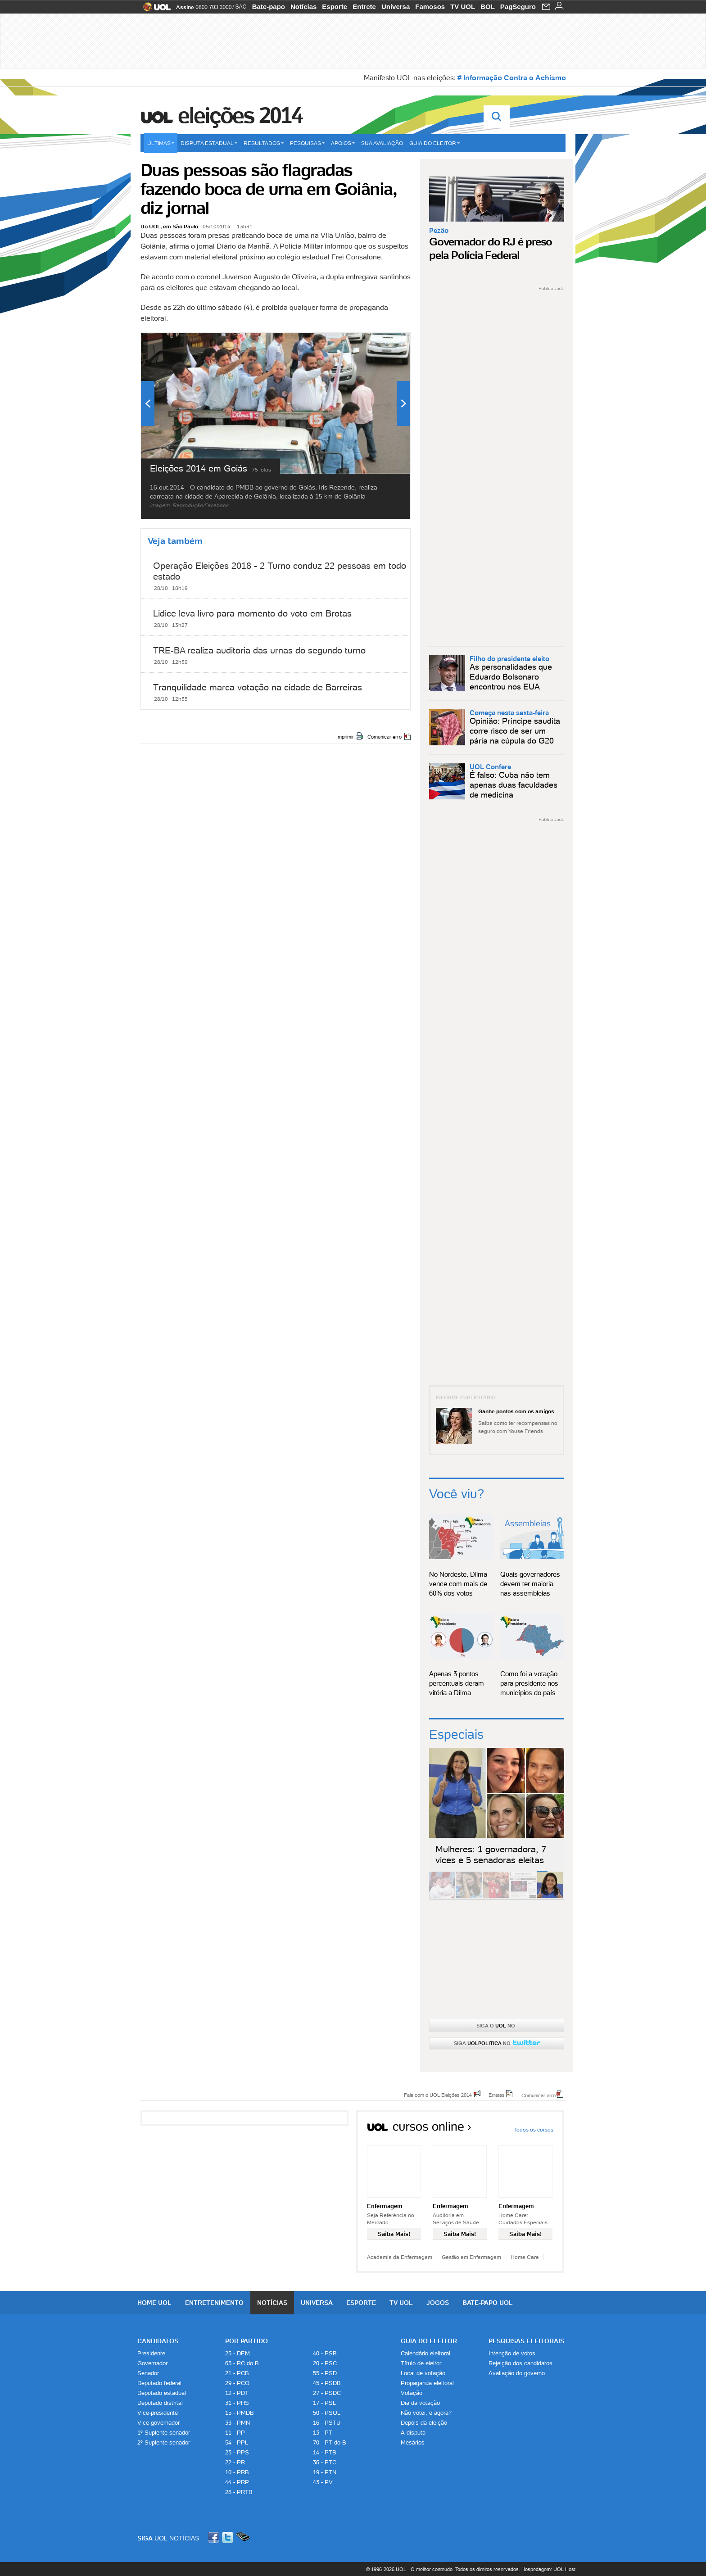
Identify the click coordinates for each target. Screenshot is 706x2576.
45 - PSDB (327, 2383)
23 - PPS (237, 2452)
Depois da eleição (424, 2422)
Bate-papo (268, 6)
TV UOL (462, 6)
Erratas (497, 2094)
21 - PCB (237, 2373)
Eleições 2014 (240, 115)
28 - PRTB (239, 2492)
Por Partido (246, 2341)
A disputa (413, 2432)
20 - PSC (325, 2363)
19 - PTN (324, 2472)
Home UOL (154, 2303)
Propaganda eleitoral (427, 2383)
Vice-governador (158, 2422)
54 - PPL (236, 2442)
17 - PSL (324, 2403)
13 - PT (322, 2432)
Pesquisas (307, 143)
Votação (411, 2393)
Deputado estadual (161, 2393)
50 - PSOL (326, 2413)
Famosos (430, 6)
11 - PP (235, 2432)
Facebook (215, 2537)
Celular (243, 2537)
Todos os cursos (533, 2129)
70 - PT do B (329, 2442)
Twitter (228, 2537)
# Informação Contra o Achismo (511, 77)
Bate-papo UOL (487, 2303)
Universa (395, 6)
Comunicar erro (384, 737)
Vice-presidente (157, 2413)
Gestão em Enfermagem (471, 2257)
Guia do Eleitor (429, 2341)
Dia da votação (420, 2403)
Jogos (437, 2303)
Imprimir (345, 737)
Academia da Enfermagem (399, 2257)
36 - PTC (324, 2462)
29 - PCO (237, 2383)
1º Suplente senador (163, 2432)
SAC (240, 7)
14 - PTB (324, 2452)
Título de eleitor (421, 2363)
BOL (487, 6)
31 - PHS (237, 2403)
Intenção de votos (512, 2353)
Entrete (364, 6)
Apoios (343, 143)
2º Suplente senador (163, 2442)
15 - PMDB (239, 2413)
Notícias (303, 6)
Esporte (334, 6)
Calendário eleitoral (425, 2353)
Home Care (525, 2257)
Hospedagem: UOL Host (548, 2569)
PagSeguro (518, 6)
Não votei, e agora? (426, 2413)
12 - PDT (237, 2393)
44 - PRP (237, 2482)
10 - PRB (237, 2472)
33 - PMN (237, 2422)
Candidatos (157, 2341)
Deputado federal (159, 2383)
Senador (148, 2373)
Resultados (264, 143)
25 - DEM (237, 2353)
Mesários (413, 2442)
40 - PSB (325, 2353)
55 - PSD (325, 2373)
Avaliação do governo (517, 2373)
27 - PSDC (327, 2393)
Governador (152, 2363)
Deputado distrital (160, 2403)
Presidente (151, 2353)
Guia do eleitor (434, 143)
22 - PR (235, 2462)
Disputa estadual (209, 143)
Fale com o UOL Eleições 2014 (438, 2094)
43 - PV (323, 2482)
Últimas (160, 143)
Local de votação (423, 2373)
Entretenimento (214, 2303)
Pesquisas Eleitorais (526, 2341)
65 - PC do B (242, 2363)
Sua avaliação (382, 143)
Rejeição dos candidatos (520, 2363)
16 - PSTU (326, 2422)
